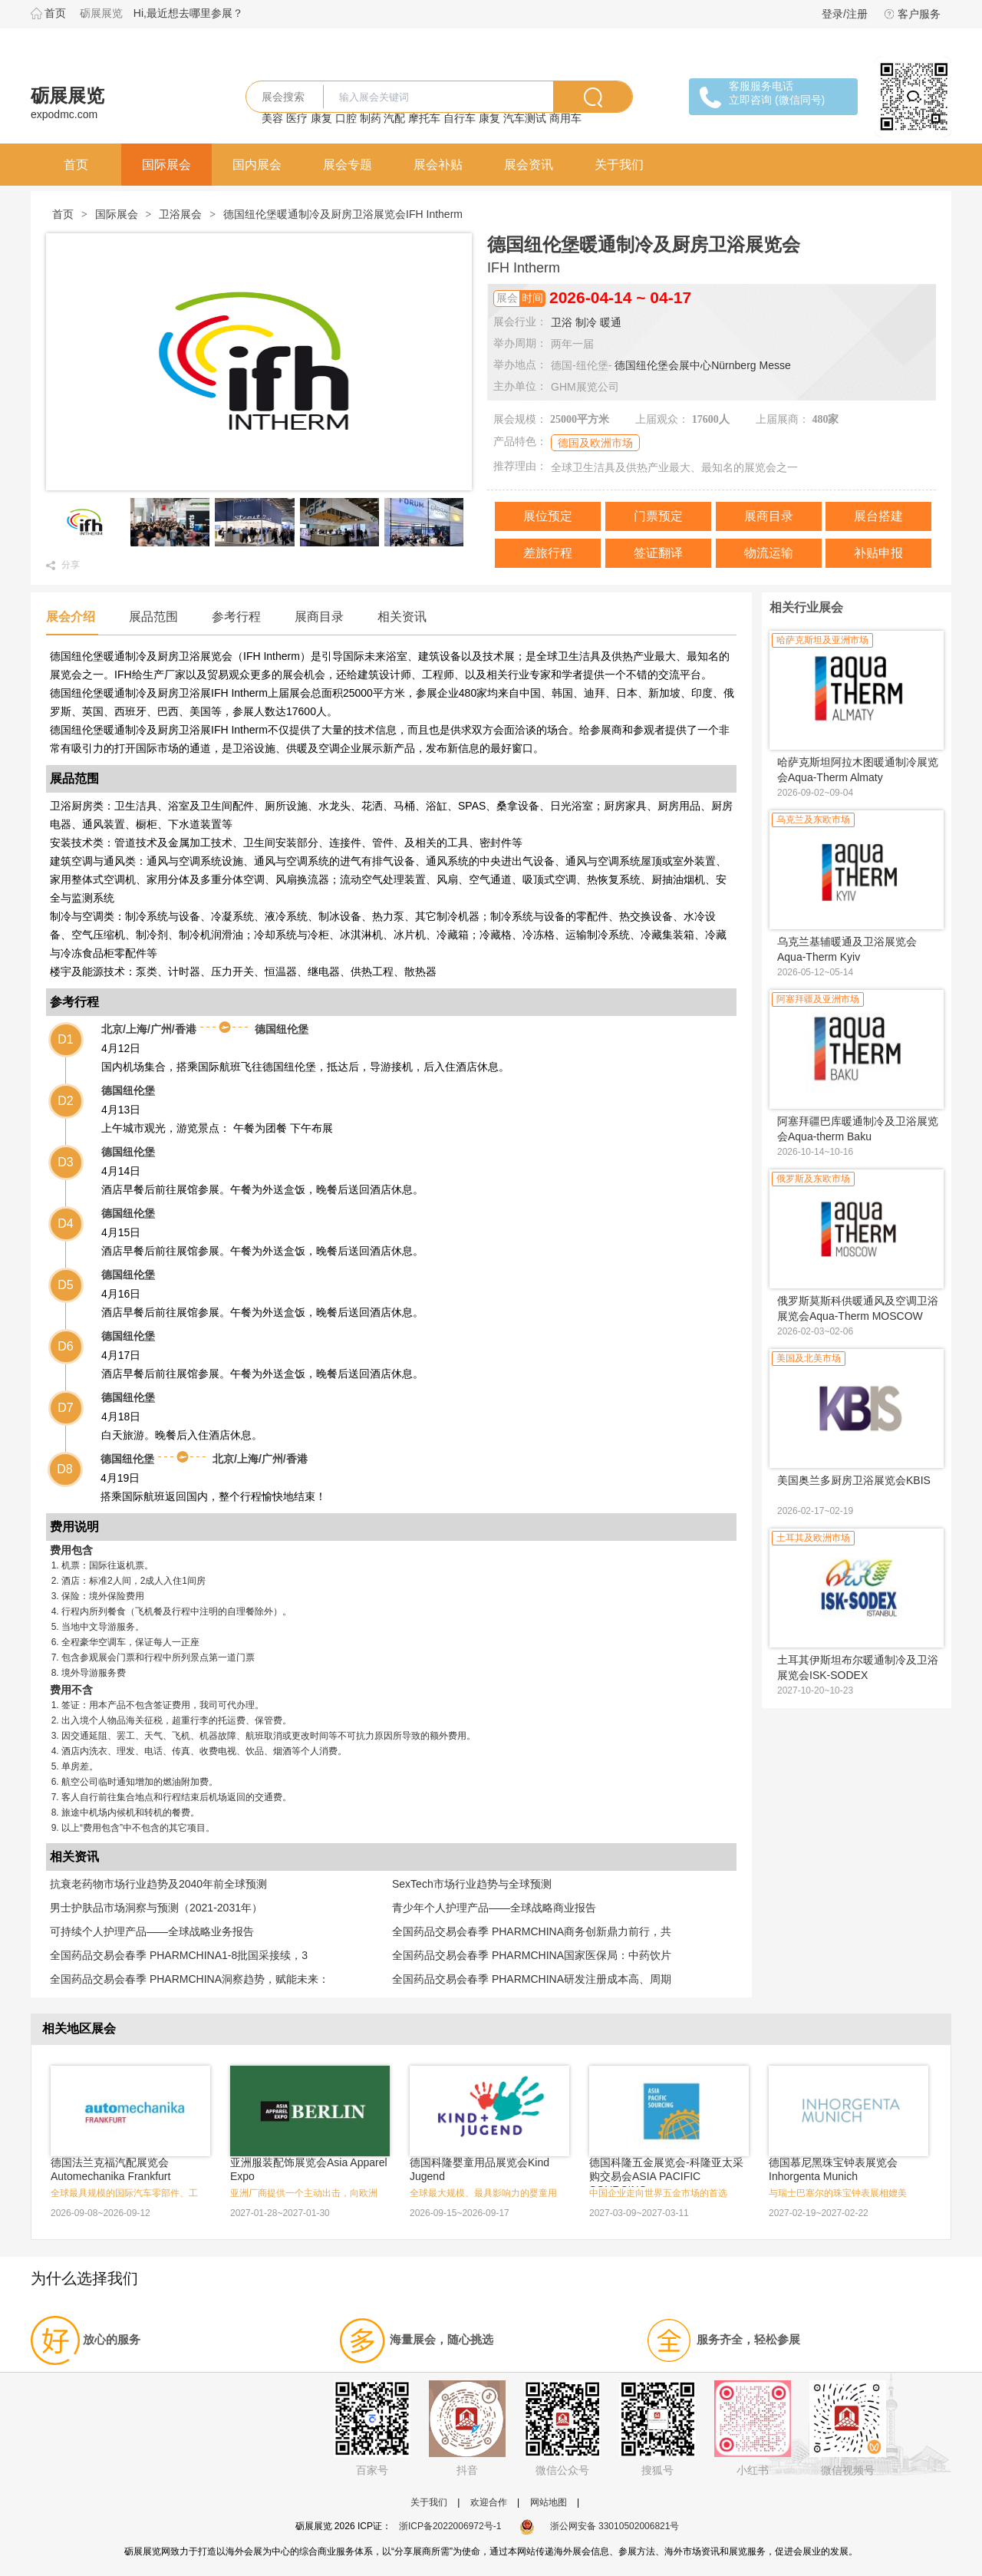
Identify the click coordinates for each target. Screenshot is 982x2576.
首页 (55, 13)
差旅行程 (547, 552)
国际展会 (166, 164)
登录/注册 (845, 14)
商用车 (565, 118)
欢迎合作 (488, 2502)
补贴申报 (878, 552)
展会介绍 (70, 616)
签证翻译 (658, 552)
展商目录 (768, 516)
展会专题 (347, 164)
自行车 (459, 118)
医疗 (297, 118)
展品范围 (153, 616)
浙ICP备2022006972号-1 (450, 2526)
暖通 (610, 322)
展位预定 (547, 516)
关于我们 (619, 164)
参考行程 (236, 616)
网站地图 (548, 2502)
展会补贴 (438, 164)
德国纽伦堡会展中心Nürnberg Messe (703, 365)
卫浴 (561, 322)
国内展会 (257, 164)
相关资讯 (402, 616)
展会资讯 (528, 164)
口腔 (346, 118)
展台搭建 (878, 516)
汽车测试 (524, 118)
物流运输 (768, 552)
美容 (272, 118)
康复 (321, 118)
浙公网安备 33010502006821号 (599, 2526)
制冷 (586, 322)
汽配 (394, 118)
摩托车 (424, 118)
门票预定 (658, 516)
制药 (370, 118)
